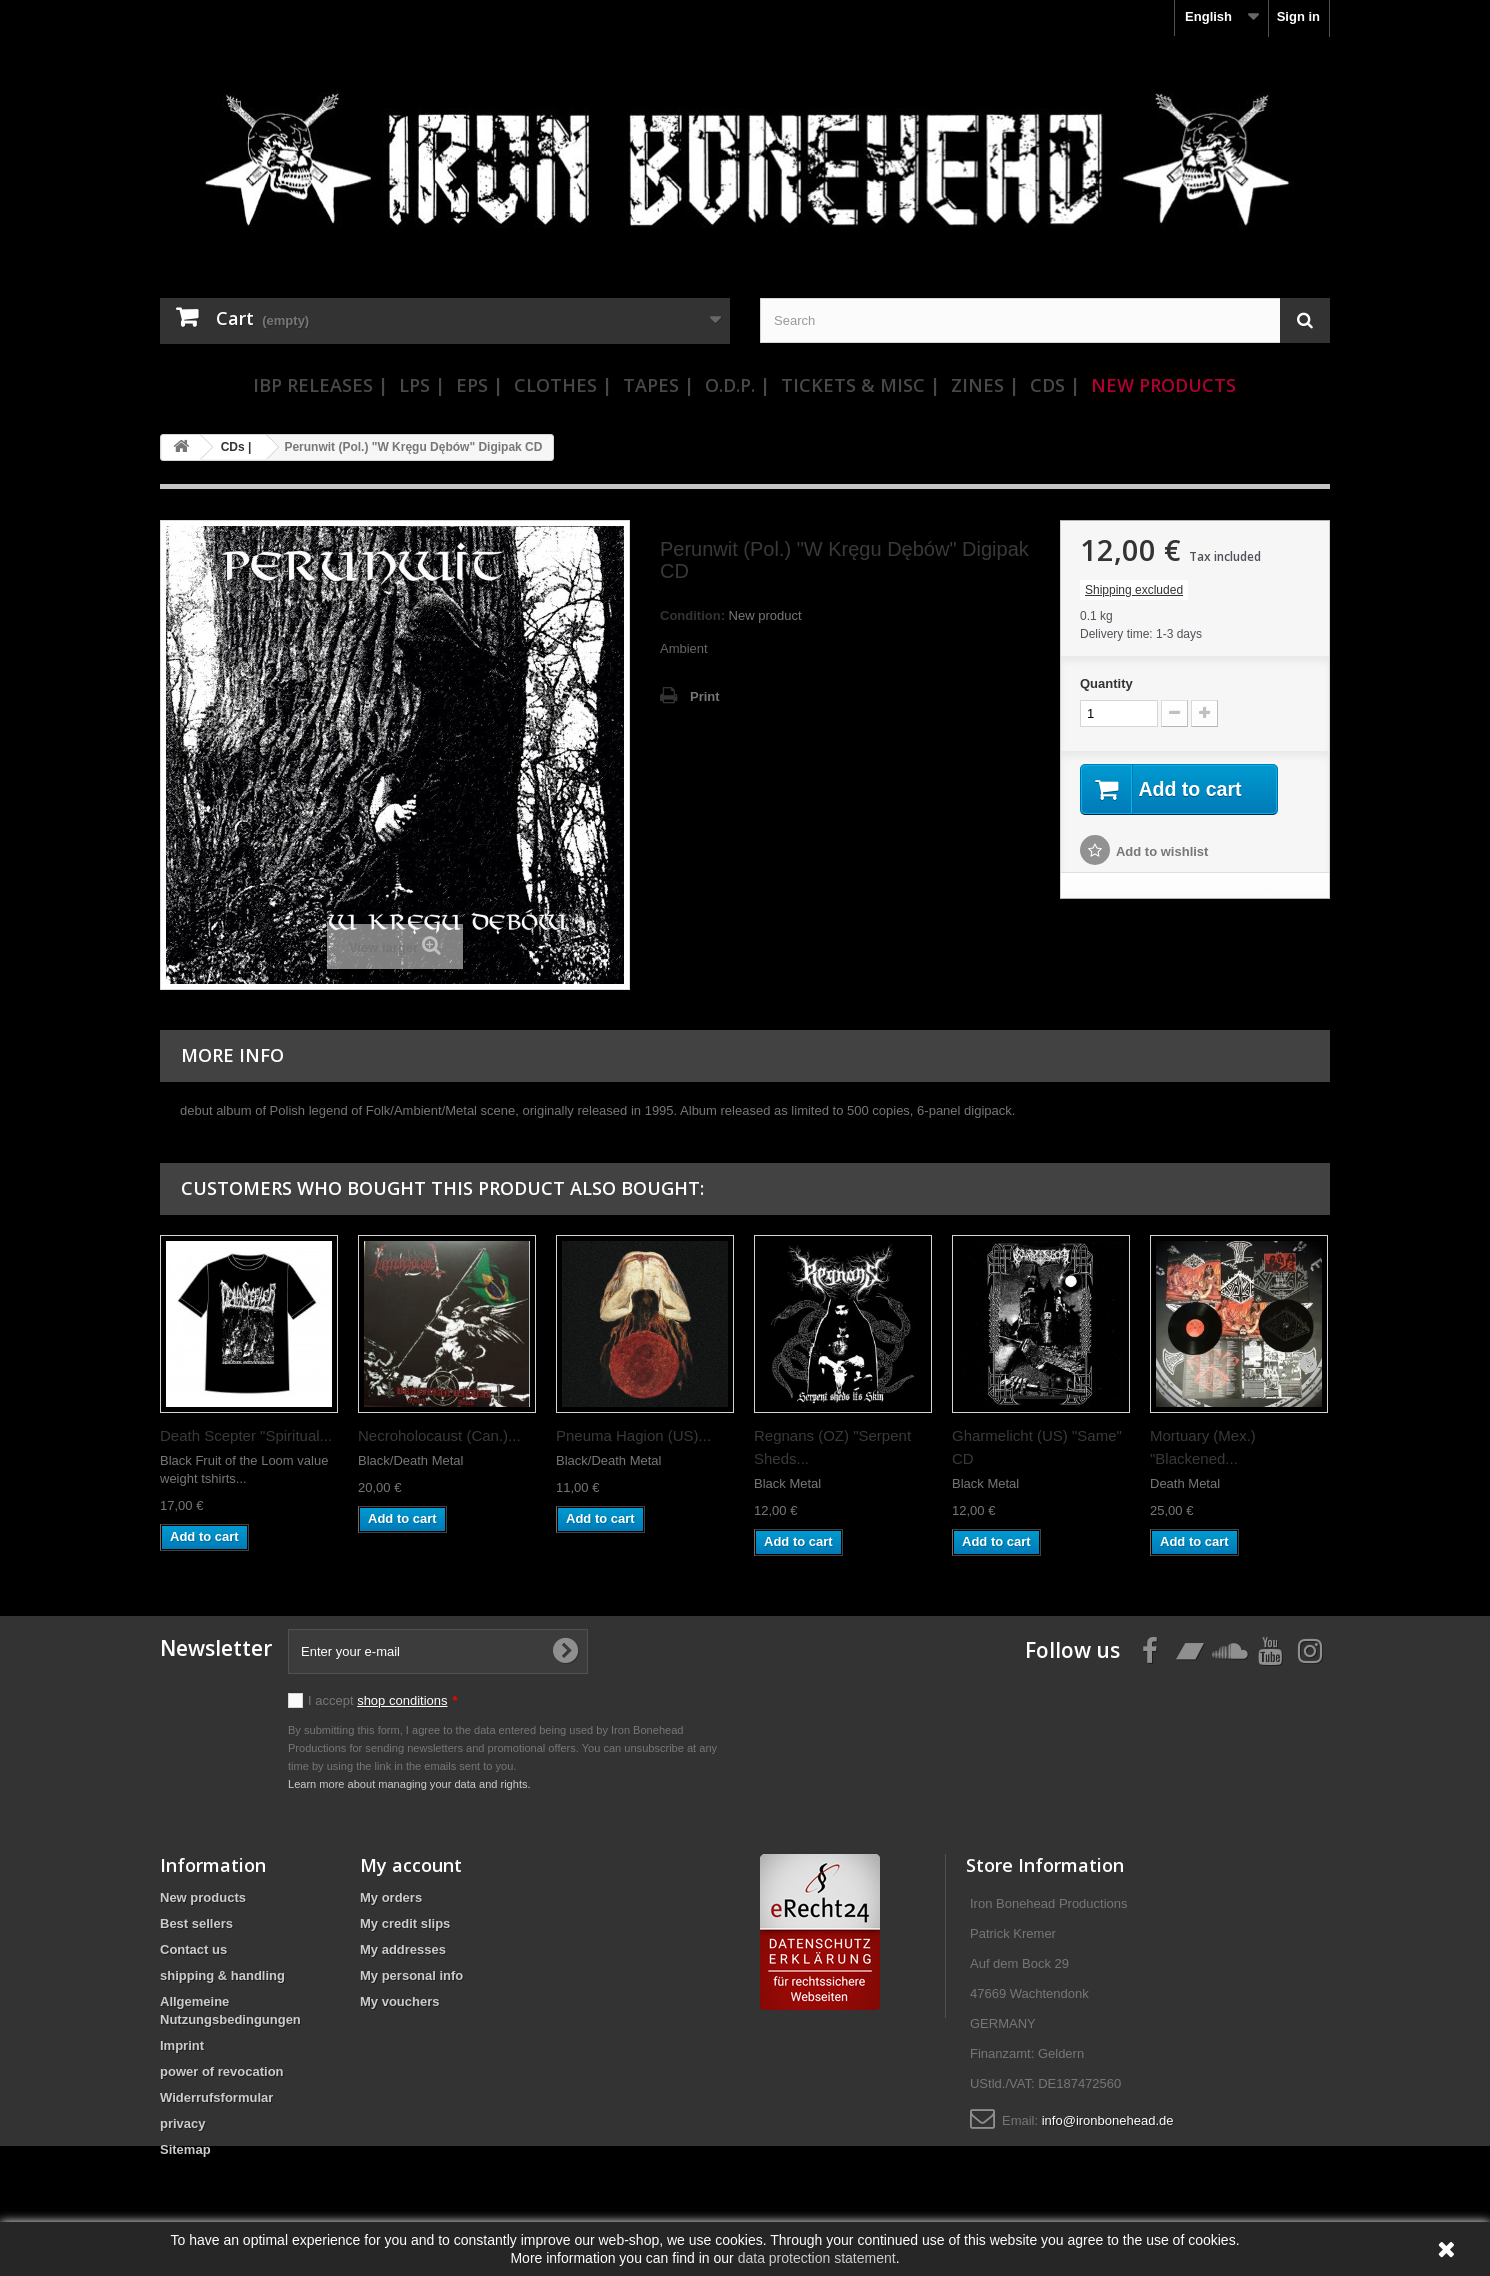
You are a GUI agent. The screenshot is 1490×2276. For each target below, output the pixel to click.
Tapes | (658, 385)
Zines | (985, 385)
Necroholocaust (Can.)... (439, 1435)
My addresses (403, 1949)
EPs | (479, 385)
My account (411, 1865)
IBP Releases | (320, 385)
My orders (391, 1897)
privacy (183, 2123)
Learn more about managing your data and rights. (409, 1784)
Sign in (1298, 16)
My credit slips (405, 1923)
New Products (1163, 385)
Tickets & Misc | (860, 385)
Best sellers (196, 1923)
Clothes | (563, 385)
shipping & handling (222, 1975)
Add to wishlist (1162, 852)
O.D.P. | (737, 385)
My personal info (411, 1975)
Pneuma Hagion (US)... (633, 1435)
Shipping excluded (1134, 590)
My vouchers (399, 2001)
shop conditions (402, 1700)
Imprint (182, 2045)
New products (203, 1897)
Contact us (193, 1949)
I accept (383, 1700)
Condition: (692, 615)
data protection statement (817, 2258)
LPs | (422, 385)
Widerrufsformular (216, 2097)
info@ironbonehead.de (1108, 2120)
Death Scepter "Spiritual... (246, 1435)
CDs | (1055, 385)
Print (705, 696)
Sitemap (185, 2149)
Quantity (1106, 683)
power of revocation (222, 2071)
